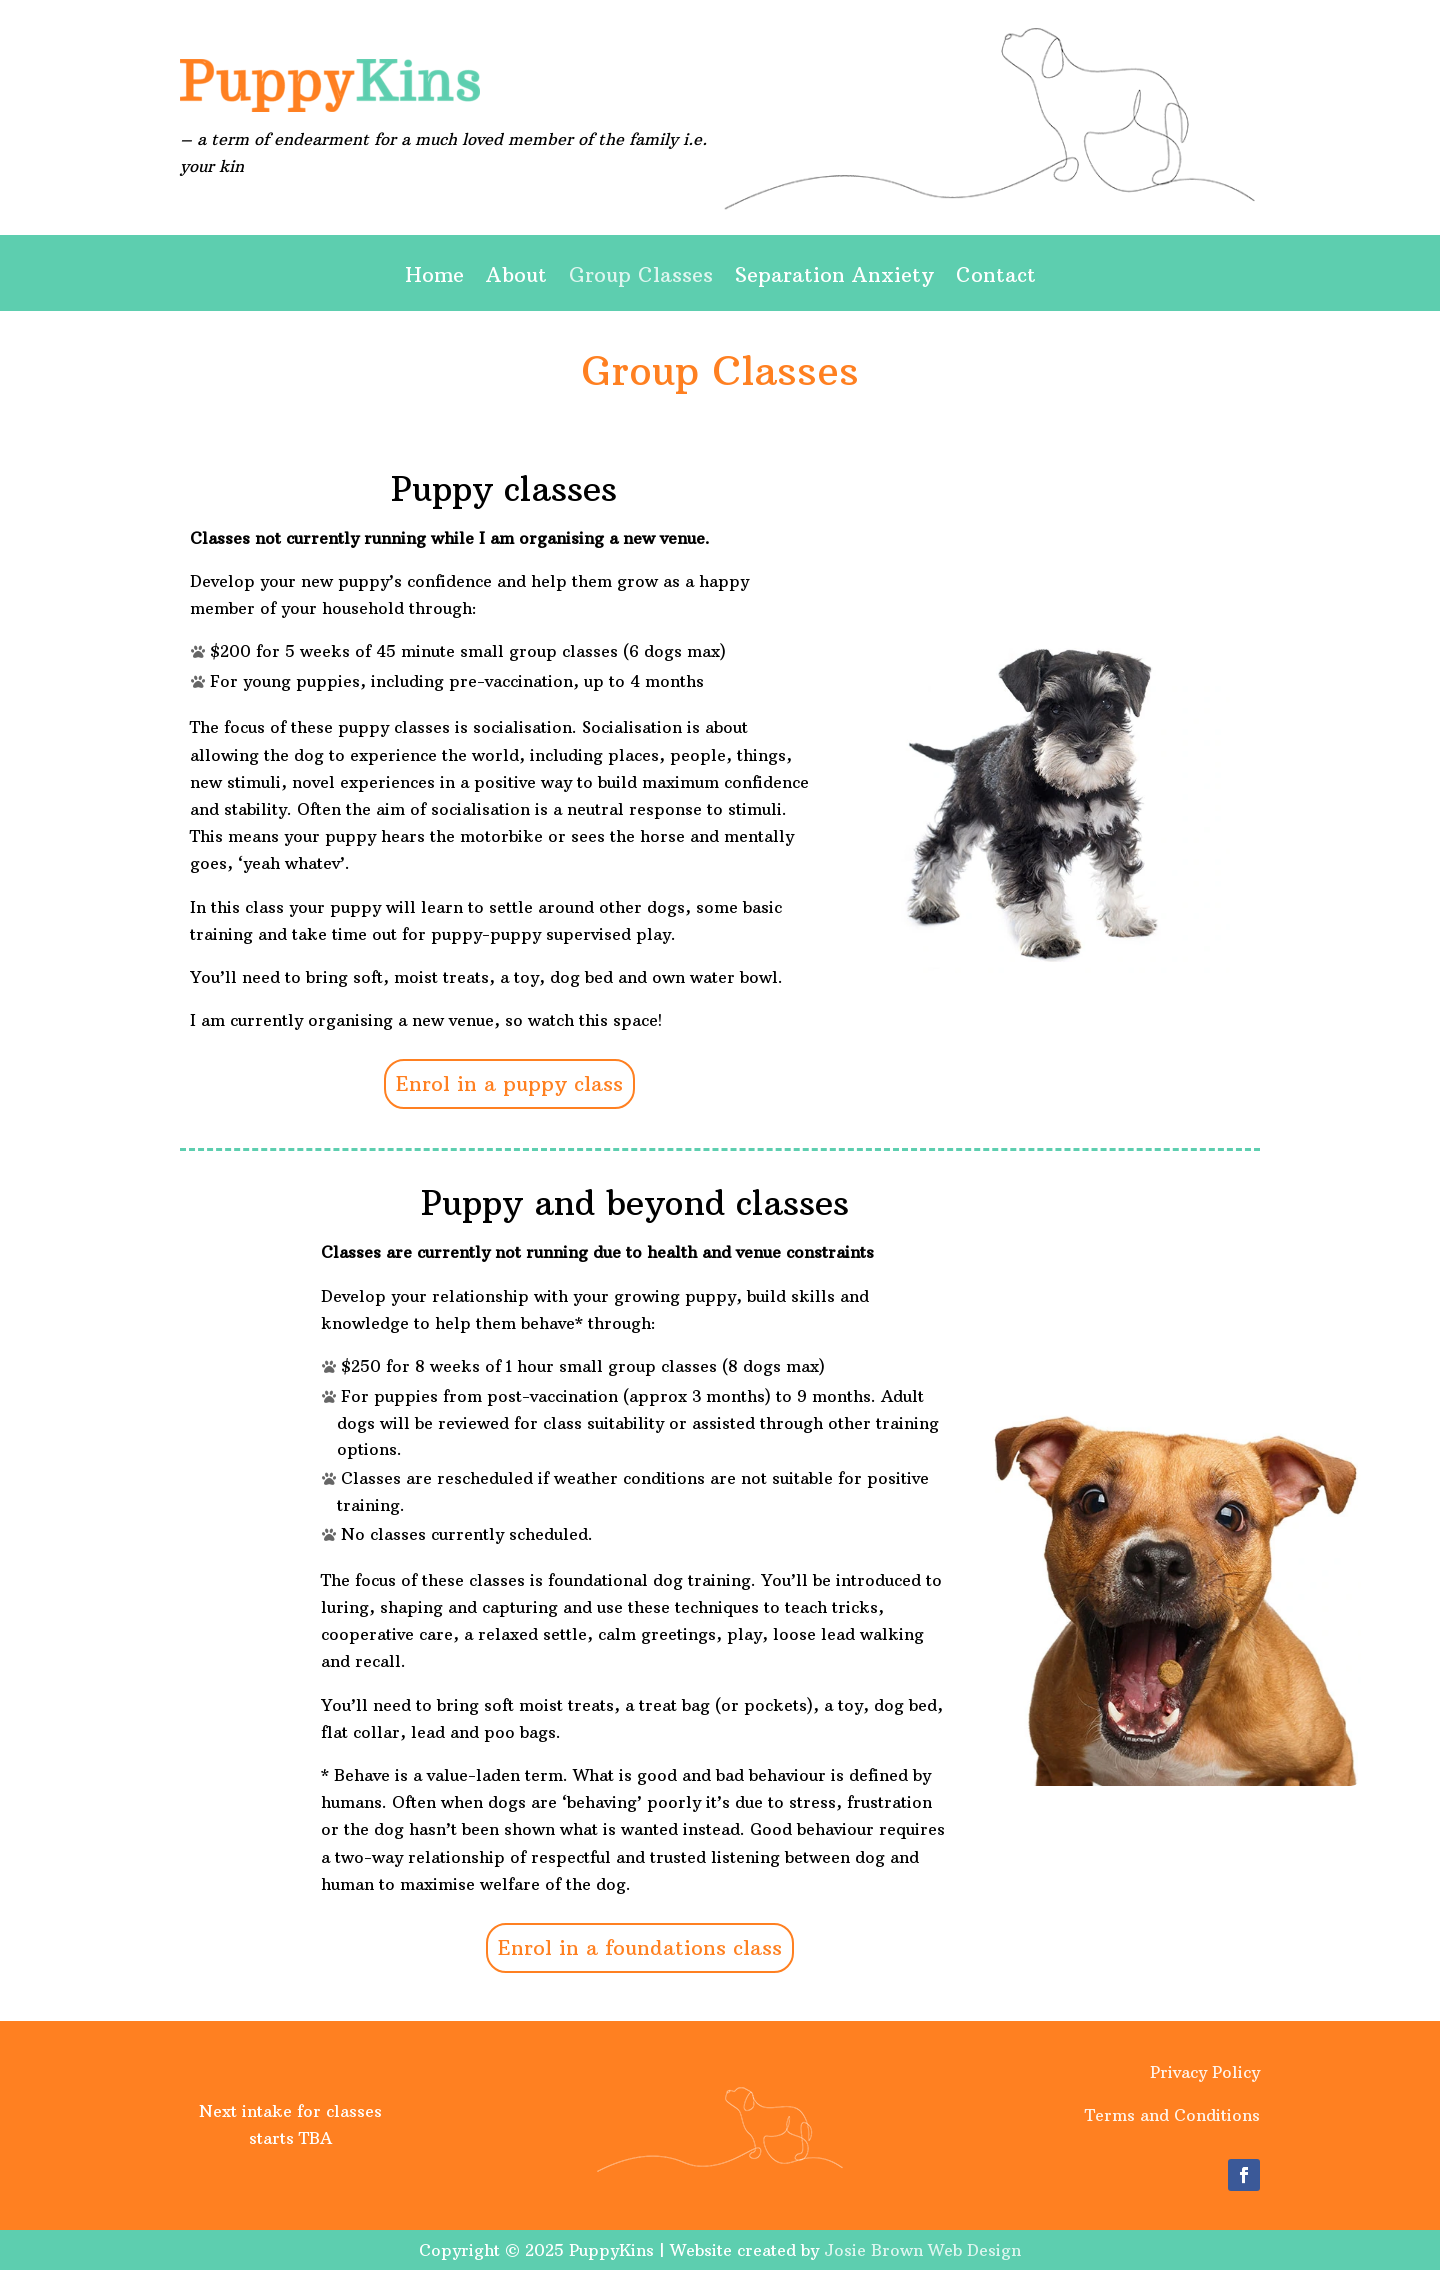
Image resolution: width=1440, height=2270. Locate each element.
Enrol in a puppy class (509, 1083)
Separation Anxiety (834, 277)
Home (434, 277)
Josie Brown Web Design (922, 2250)
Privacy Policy (1205, 2072)
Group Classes (641, 277)
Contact (996, 277)
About (516, 277)
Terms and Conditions (1172, 2115)
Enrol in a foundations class (640, 1947)
